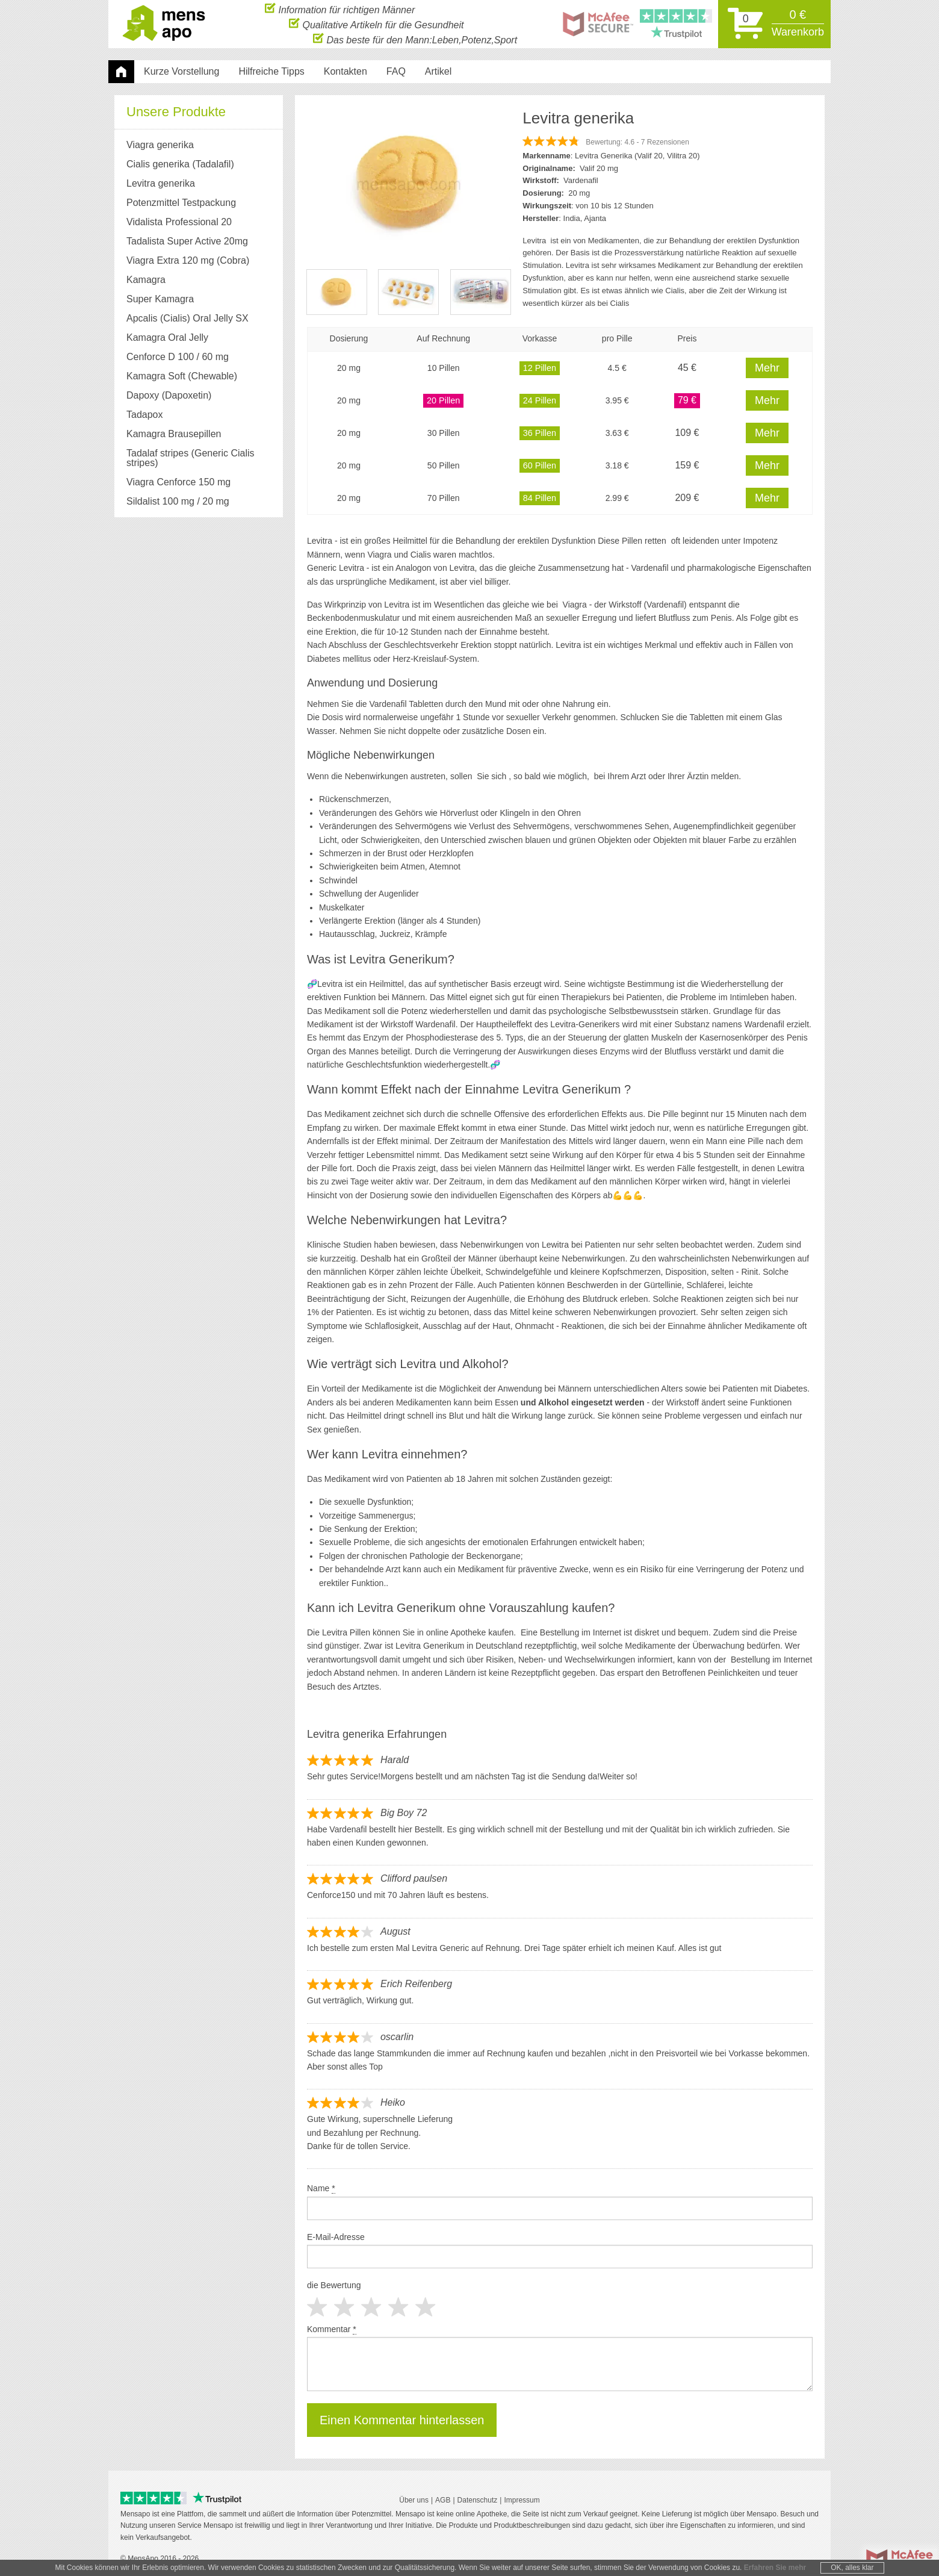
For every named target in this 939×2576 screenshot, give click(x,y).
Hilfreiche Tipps (271, 71)
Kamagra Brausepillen (173, 434)
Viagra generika (160, 145)
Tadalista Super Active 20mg (187, 241)
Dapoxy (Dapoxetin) (168, 395)
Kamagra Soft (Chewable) (181, 376)
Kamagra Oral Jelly (167, 337)
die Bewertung (334, 2285)
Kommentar (331, 2329)
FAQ (396, 71)
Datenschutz (477, 2500)
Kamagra (146, 280)
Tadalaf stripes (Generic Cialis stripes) (190, 458)
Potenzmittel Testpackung (181, 203)
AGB (442, 2500)
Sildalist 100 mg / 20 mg (177, 501)
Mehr (767, 368)
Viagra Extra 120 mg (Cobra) (187, 260)
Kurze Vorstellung (181, 71)
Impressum (521, 2500)
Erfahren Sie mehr (775, 2567)
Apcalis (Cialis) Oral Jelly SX (187, 318)
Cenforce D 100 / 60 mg (177, 357)
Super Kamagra (160, 299)
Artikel (438, 71)
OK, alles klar (852, 2567)
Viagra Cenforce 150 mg (178, 482)
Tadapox (144, 414)
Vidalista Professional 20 (179, 222)
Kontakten (345, 71)
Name (321, 2188)
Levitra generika (160, 183)
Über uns (414, 2500)
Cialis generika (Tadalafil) (180, 164)
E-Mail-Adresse (336, 2237)
